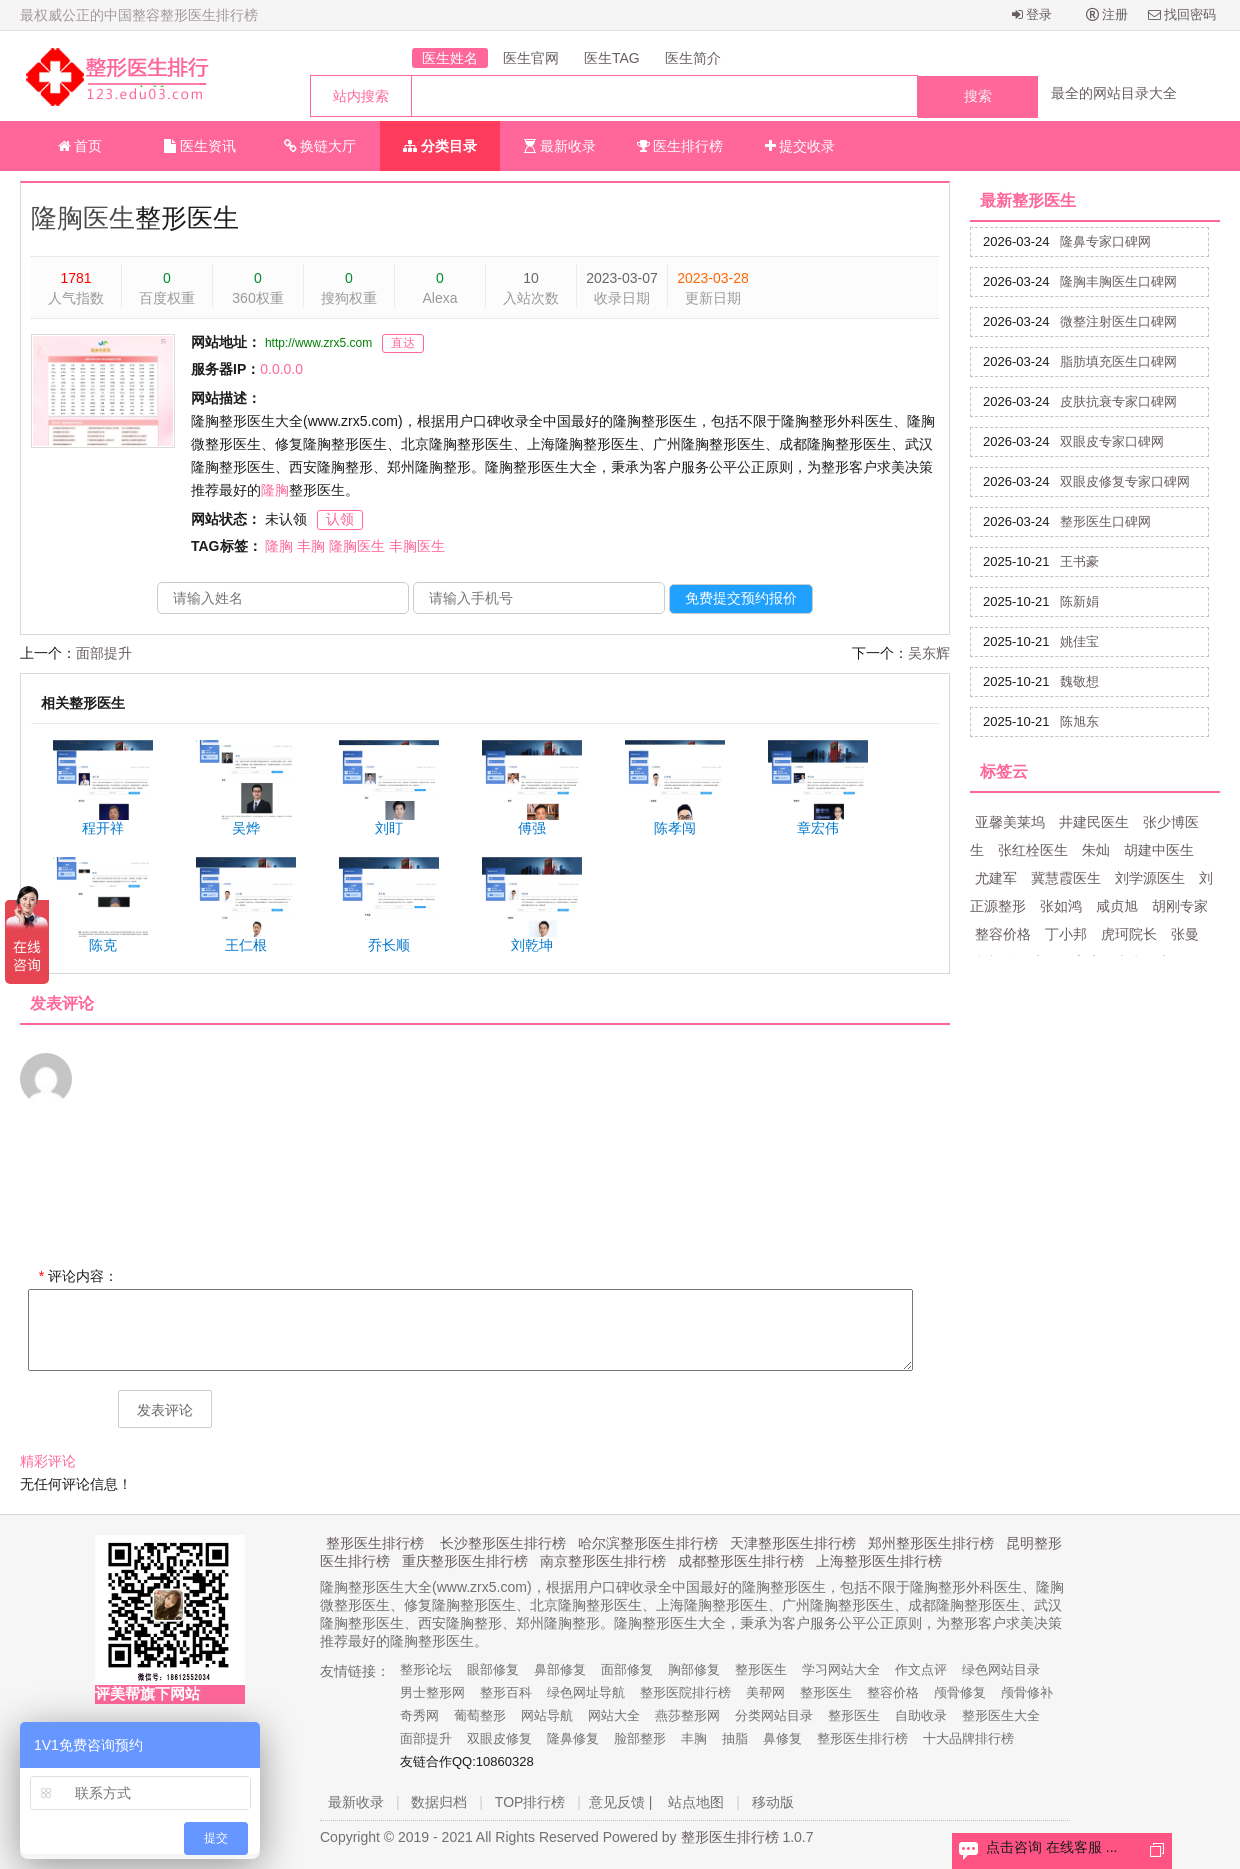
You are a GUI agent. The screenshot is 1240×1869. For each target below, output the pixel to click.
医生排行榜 (680, 146)
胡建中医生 (1159, 850)
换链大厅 (320, 146)
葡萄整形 (480, 1715)
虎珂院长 (1129, 934)
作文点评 (921, 1669)
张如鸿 (1061, 906)
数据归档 (439, 1802)
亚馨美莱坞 (1010, 822)
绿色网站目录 (1001, 1669)
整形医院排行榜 (685, 1692)
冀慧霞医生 (1066, 878)
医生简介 (693, 58)
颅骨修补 (1027, 1692)
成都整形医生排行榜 (741, 1561)
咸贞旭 (1117, 906)
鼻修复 (782, 1738)
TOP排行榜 (530, 1802)
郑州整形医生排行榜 (931, 1543)
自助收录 (921, 1715)
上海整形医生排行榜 (879, 1561)
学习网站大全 (841, 1669)
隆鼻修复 (573, 1738)
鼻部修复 (560, 1669)
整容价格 (1003, 934)
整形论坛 (426, 1669)
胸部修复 (694, 1669)
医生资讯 (200, 146)
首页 (80, 146)
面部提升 (104, 653)
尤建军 (996, 878)
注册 (1107, 14)
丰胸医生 (417, 546)
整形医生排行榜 (375, 1543)
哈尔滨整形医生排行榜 (648, 1543)
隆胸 (275, 490)
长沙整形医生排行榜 (503, 1543)
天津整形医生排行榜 (793, 1543)
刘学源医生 (1150, 878)
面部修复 (627, 1669)
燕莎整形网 (687, 1715)
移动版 (773, 1802)
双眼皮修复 (499, 1738)
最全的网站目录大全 (1114, 93)
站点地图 (696, 1802)
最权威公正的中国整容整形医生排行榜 (139, 15)
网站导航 (547, 1715)
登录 (1032, 14)
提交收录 (800, 146)
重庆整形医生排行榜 (465, 1561)
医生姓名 (450, 58)
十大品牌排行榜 (968, 1738)
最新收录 (560, 146)
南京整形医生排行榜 (603, 1561)
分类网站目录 (774, 1715)
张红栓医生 (1033, 850)
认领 (340, 519)
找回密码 (1182, 14)
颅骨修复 (960, 1692)
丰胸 (311, 546)
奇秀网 (419, 1715)
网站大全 (614, 1715)
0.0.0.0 (281, 369)
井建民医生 (1094, 822)
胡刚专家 (1180, 906)
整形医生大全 (1001, 1715)
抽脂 (735, 1738)
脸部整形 (640, 1738)
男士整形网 (432, 1692)
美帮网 (765, 1692)
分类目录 (440, 146)
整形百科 (506, 1692)
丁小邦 (1066, 934)
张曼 (1185, 934)
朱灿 (1096, 850)
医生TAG (612, 58)
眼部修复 (493, 1669)
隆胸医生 (83, 218)
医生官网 (531, 58)
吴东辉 (929, 653)
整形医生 (761, 1669)
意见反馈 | (621, 1802)
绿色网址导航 (586, 1692)
